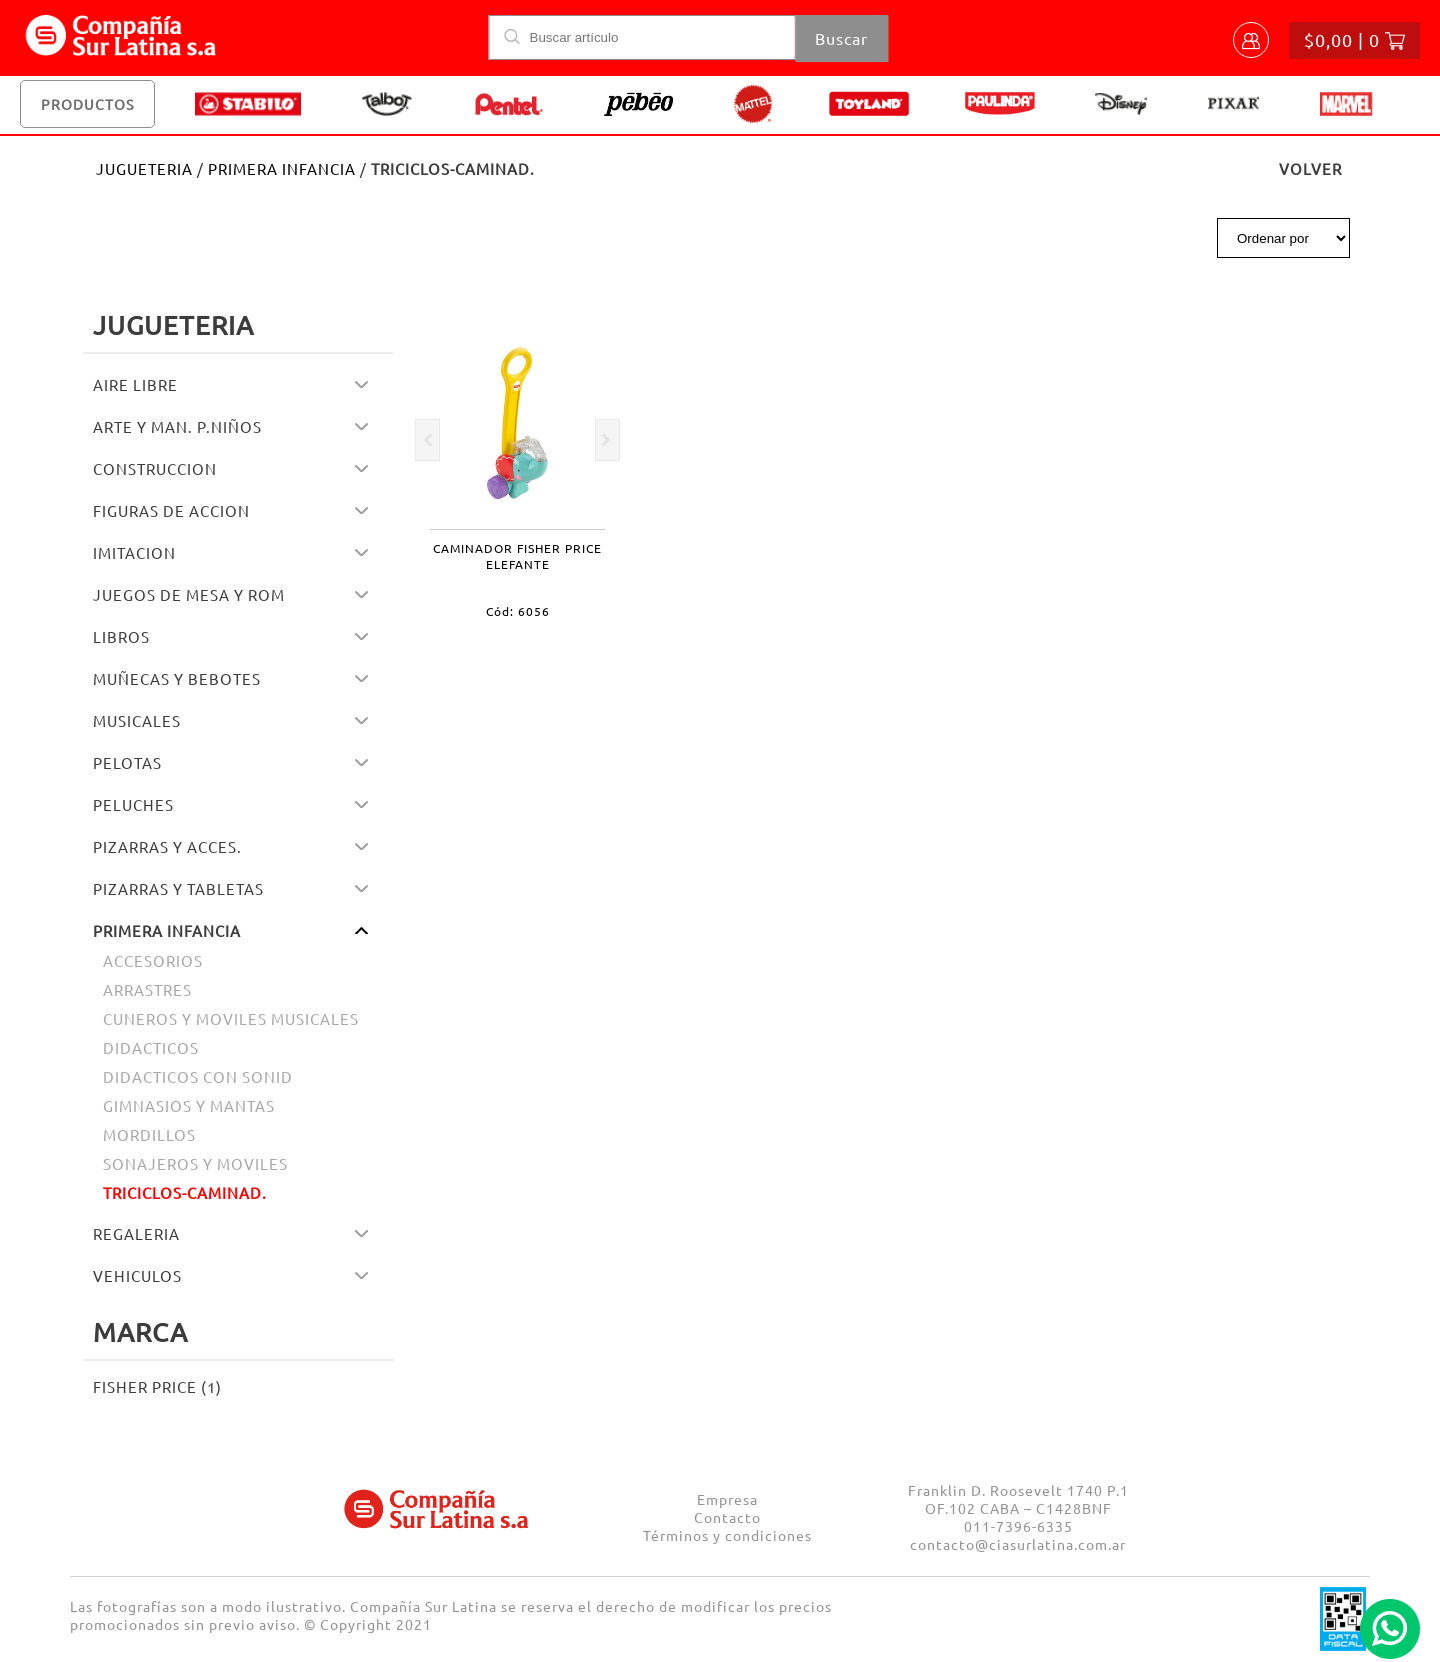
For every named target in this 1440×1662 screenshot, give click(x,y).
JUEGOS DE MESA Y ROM (189, 594)
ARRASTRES (147, 989)
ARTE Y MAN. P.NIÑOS (177, 426)
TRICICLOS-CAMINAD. (185, 1192)
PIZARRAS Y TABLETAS (178, 888)
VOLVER (1310, 168)
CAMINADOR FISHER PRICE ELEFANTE (517, 556)
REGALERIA (136, 1233)
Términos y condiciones (727, 1535)
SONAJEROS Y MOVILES (195, 1163)
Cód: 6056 (518, 611)
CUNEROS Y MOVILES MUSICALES (231, 1018)
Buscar (841, 38)
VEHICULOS (137, 1275)
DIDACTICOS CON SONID (198, 1076)
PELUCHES (133, 804)
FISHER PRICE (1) (157, 1386)
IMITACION (134, 552)
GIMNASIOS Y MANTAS (189, 1105)
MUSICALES (137, 720)
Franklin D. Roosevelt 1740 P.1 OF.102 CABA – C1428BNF (1018, 1499)
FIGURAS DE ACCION (171, 510)
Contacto (727, 1517)
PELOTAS (127, 762)
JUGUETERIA (144, 168)
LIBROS (121, 636)
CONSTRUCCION (155, 468)
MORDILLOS (149, 1134)
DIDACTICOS (151, 1047)
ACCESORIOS (153, 960)
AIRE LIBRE (135, 384)
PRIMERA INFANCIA (282, 168)
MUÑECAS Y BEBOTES (177, 678)
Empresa (727, 1499)
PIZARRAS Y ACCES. (167, 846)
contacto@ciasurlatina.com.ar (1018, 1544)
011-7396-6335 (1018, 1526)
